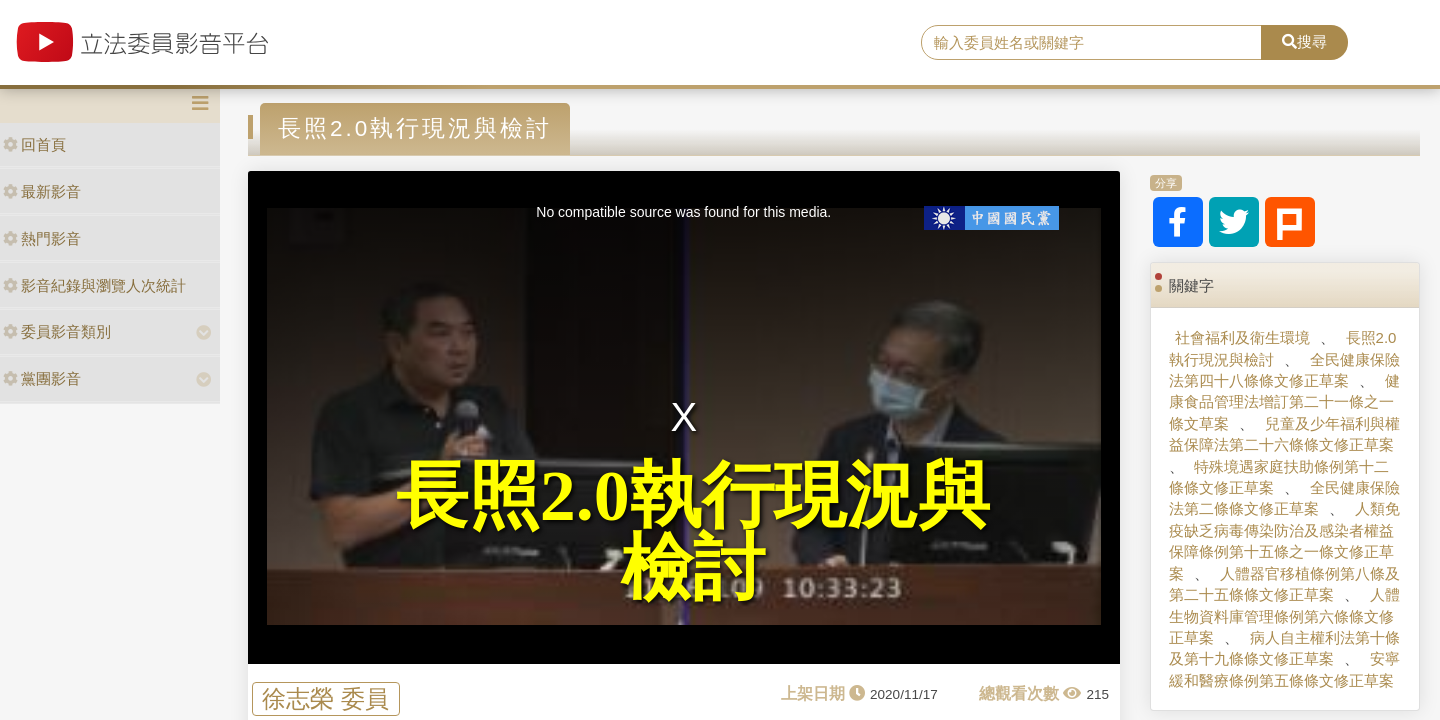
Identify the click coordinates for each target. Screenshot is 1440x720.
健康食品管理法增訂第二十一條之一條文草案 (1284, 402)
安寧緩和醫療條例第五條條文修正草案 (1284, 669)
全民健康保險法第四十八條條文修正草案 (1284, 370)
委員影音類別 (57, 331)
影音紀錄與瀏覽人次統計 (94, 285)
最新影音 (42, 191)
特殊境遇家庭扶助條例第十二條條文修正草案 (1279, 477)
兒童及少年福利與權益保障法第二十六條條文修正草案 (1284, 434)
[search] (1091, 43)
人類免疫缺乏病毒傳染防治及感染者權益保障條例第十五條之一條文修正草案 (1284, 540)
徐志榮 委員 (325, 698)
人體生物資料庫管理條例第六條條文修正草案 (1284, 616)
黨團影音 (42, 378)
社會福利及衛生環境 (1242, 337)
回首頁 (34, 144)
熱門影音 (42, 238)
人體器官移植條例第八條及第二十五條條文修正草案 (1284, 584)
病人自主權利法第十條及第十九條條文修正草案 (1284, 648)
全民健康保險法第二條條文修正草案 (1284, 498)
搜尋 (1304, 41)
